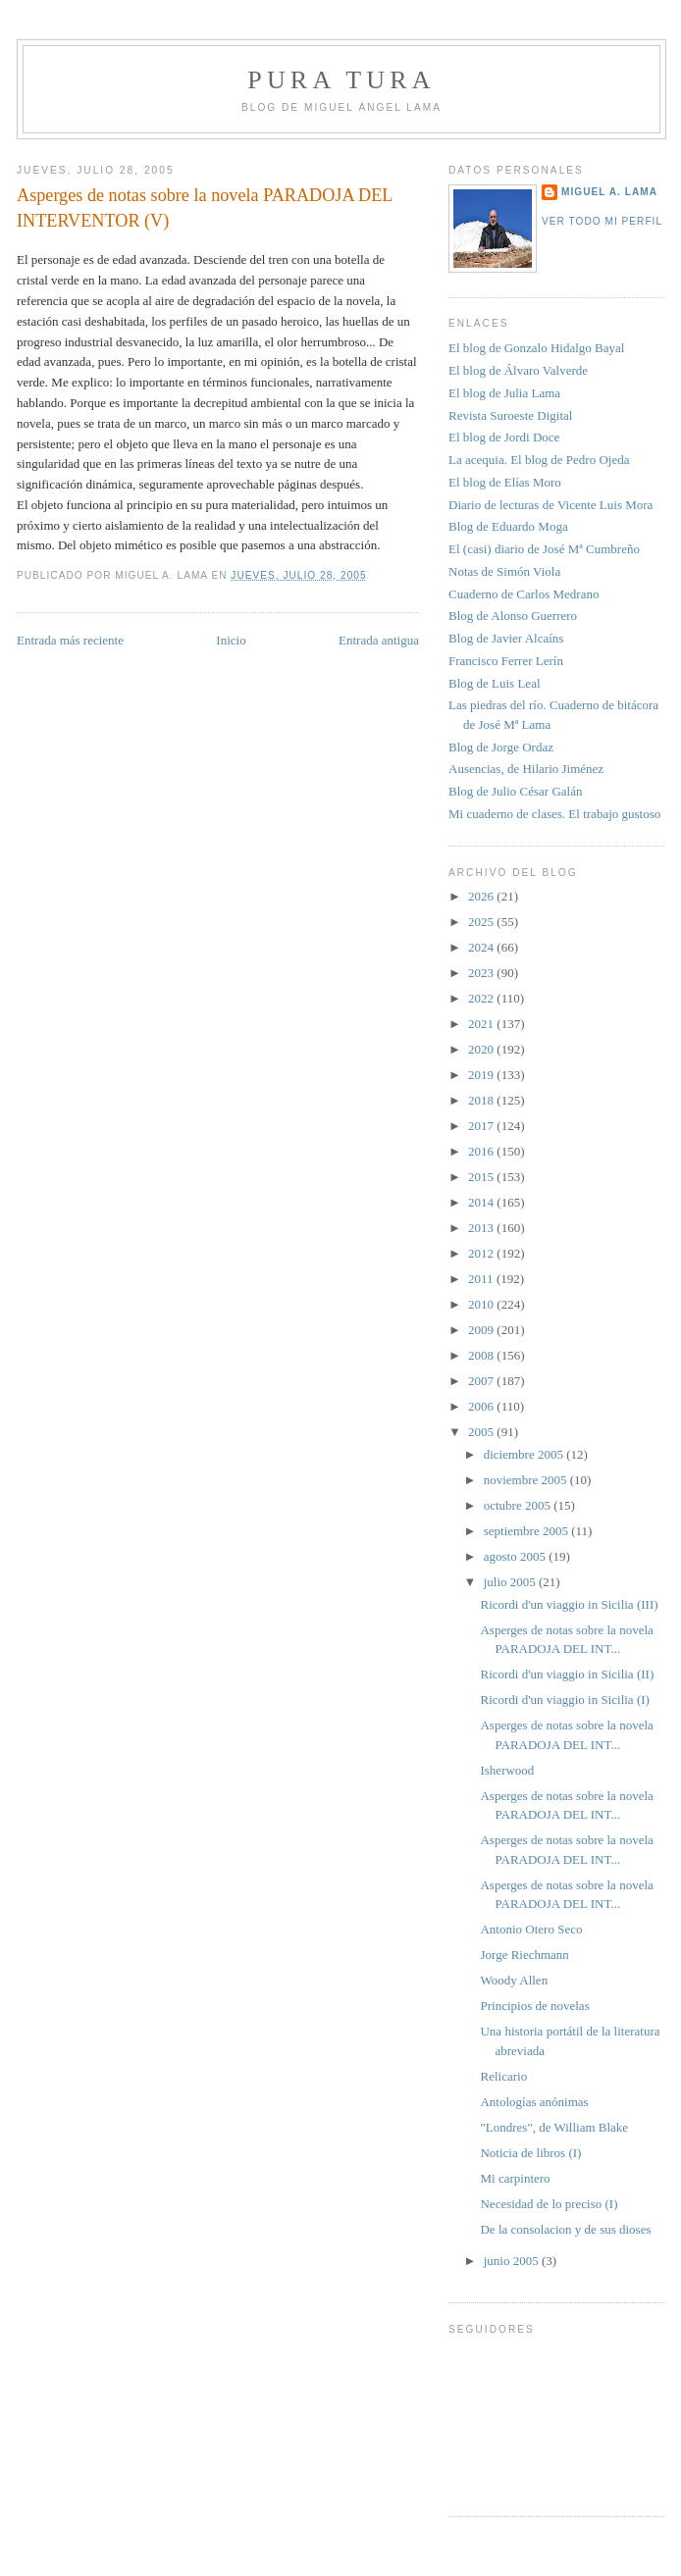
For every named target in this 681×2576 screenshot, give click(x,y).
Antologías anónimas (534, 2101)
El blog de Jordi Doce (503, 437)
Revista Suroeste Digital (510, 415)
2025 (482, 921)
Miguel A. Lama (609, 191)
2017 (482, 1125)
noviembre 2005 (527, 1479)
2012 (482, 1253)
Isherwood (507, 1770)
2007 (482, 1380)
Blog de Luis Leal (494, 683)
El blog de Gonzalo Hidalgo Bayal (536, 347)
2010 (482, 1304)
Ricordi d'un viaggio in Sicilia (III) (568, 1604)
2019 (482, 1074)
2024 (482, 947)
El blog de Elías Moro (504, 482)
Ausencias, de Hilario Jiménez (525, 768)
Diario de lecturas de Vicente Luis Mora (550, 504)
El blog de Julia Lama (504, 393)
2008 (482, 1355)
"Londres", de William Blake (554, 2127)
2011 (482, 1278)
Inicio (230, 640)
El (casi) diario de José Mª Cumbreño (544, 548)
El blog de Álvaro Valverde (518, 370)
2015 (482, 1176)
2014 (482, 1202)
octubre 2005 (518, 1505)
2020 (482, 1049)
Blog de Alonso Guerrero (512, 615)
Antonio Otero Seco (531, 1929)
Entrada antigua (379, 640)
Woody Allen (514, 1980)
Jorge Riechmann (524, 1954)
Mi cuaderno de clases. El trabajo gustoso (554, 813)
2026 (482, 896)
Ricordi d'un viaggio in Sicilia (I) (564, 1699)
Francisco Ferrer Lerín (505, 660)
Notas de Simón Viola (504, 571)
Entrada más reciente (70, 640)
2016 (482, 1151)
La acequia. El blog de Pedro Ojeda (538, 459)
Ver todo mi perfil (602, 221)
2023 (482, 972)
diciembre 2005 (525, 1454)
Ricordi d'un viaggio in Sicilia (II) (567, 1674)
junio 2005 (513, 2260)
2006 (482, 1406)
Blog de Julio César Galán (515, 791)
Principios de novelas (534, 2005)
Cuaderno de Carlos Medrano (523, 594)
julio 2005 (511, 1581)
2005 (482, 1431)
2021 (482, 1023)
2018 (482, 1100)
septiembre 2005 (528, 1530)
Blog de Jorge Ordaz (500, 747)
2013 (482, 1227)
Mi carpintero (515, 2178)
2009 (482, 1329)
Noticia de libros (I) (530, 2152)
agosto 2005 (516, 1556)
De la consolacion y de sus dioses (565, 2229)
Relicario (503, 2076)
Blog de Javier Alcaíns (505, 638)
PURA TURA (341, 80)
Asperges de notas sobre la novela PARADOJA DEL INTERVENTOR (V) (205, 207)
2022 (482, 998)
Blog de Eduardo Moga (508, 526)
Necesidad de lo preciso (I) (548, 2203)
